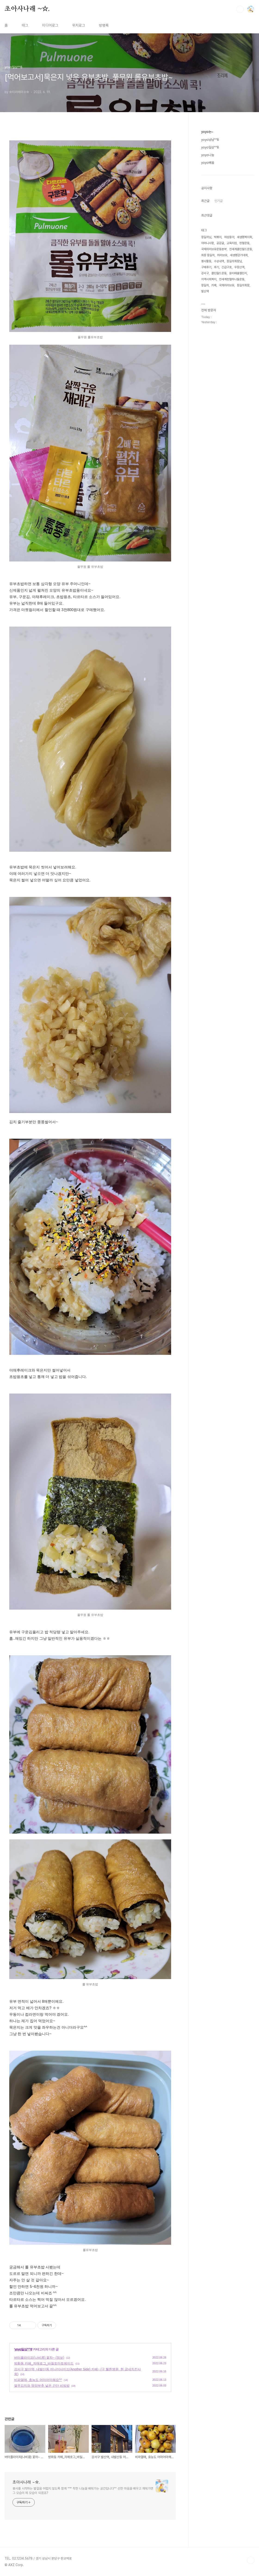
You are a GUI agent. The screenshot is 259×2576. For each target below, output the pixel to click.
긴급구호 (227, 267)
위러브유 (222, 255)
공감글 (220, 243)
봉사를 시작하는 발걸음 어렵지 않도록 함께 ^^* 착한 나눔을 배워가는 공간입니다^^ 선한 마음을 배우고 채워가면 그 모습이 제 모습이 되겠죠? (82, 2491)
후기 (216, 267)
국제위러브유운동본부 (214, 249)
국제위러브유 (226, 285)
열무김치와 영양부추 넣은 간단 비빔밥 (42, 2385)
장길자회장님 (234, 261)
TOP (250, 2560)
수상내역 (219, 261)
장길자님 (206, 237)
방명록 (104, 25)
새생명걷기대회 (239, 255)
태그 (25, 25)
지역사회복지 (208, 279)
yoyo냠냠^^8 (210, 140)
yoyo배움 (207, 162)
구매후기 (206, 267)
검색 (240, 9)
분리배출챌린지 (238, 273)
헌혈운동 (244, 243)
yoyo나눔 (207, 155)
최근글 (205, 201)
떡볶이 (218, 237)
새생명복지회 (244, 237)
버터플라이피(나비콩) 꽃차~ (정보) (39, 2357)
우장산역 (239, 267)
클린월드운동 (219, 273)
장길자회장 (243, 285)
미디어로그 (50, 25)
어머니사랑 (207, 243)
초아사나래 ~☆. (27, 9)
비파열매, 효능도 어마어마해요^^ (38, 2380)
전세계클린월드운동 (240, 249)
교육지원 (232, 243)
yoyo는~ (207, 132)
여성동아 (229, 237)
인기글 (218, 201)
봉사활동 (206, 261)
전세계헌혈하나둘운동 (231, 279)
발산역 (205, 291)
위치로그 (78, 25)
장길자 (205, 285)
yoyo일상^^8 (23, 2349)
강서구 (205, 273)
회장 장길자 (208, 255)
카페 (213, 285)
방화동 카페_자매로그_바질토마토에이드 (44, 2363)
